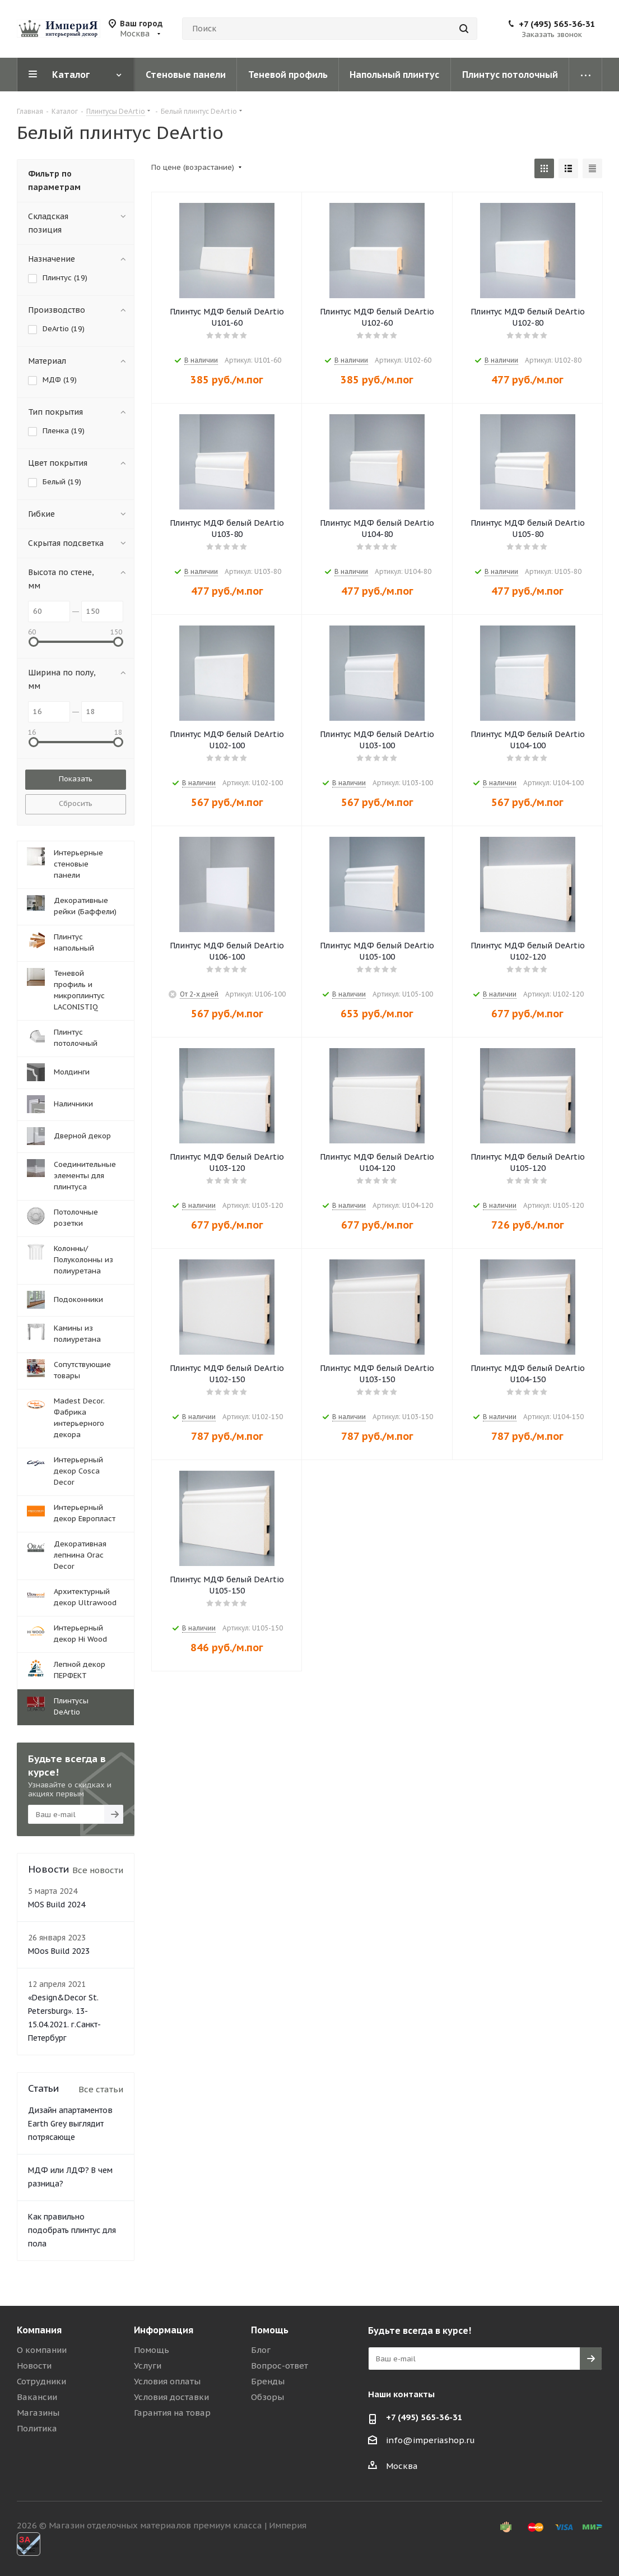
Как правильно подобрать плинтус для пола (72, 2230)
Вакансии (37, 2397)
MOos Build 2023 (59, 1951)
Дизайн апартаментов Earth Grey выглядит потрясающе (70, 2123)
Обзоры (267, 2397)
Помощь (151, 2350)
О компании (42, 2350)
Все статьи (100, 2089)
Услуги (147, 2365)
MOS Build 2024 (56, 1904)
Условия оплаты (167, 2381)
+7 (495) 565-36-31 (557, 24)
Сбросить (75, 803)
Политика (37, 2428)
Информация (163, 2330)
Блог (261, 2350)
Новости (34, 2365)
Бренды (268, 2381)
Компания (39, 2330)
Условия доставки (171, 2397)
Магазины (38, 2412)
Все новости (97, 1870)
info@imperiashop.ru (430, 2440)
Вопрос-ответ (279, 2365)
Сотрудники (41, 2381)
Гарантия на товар (172, 2412)
